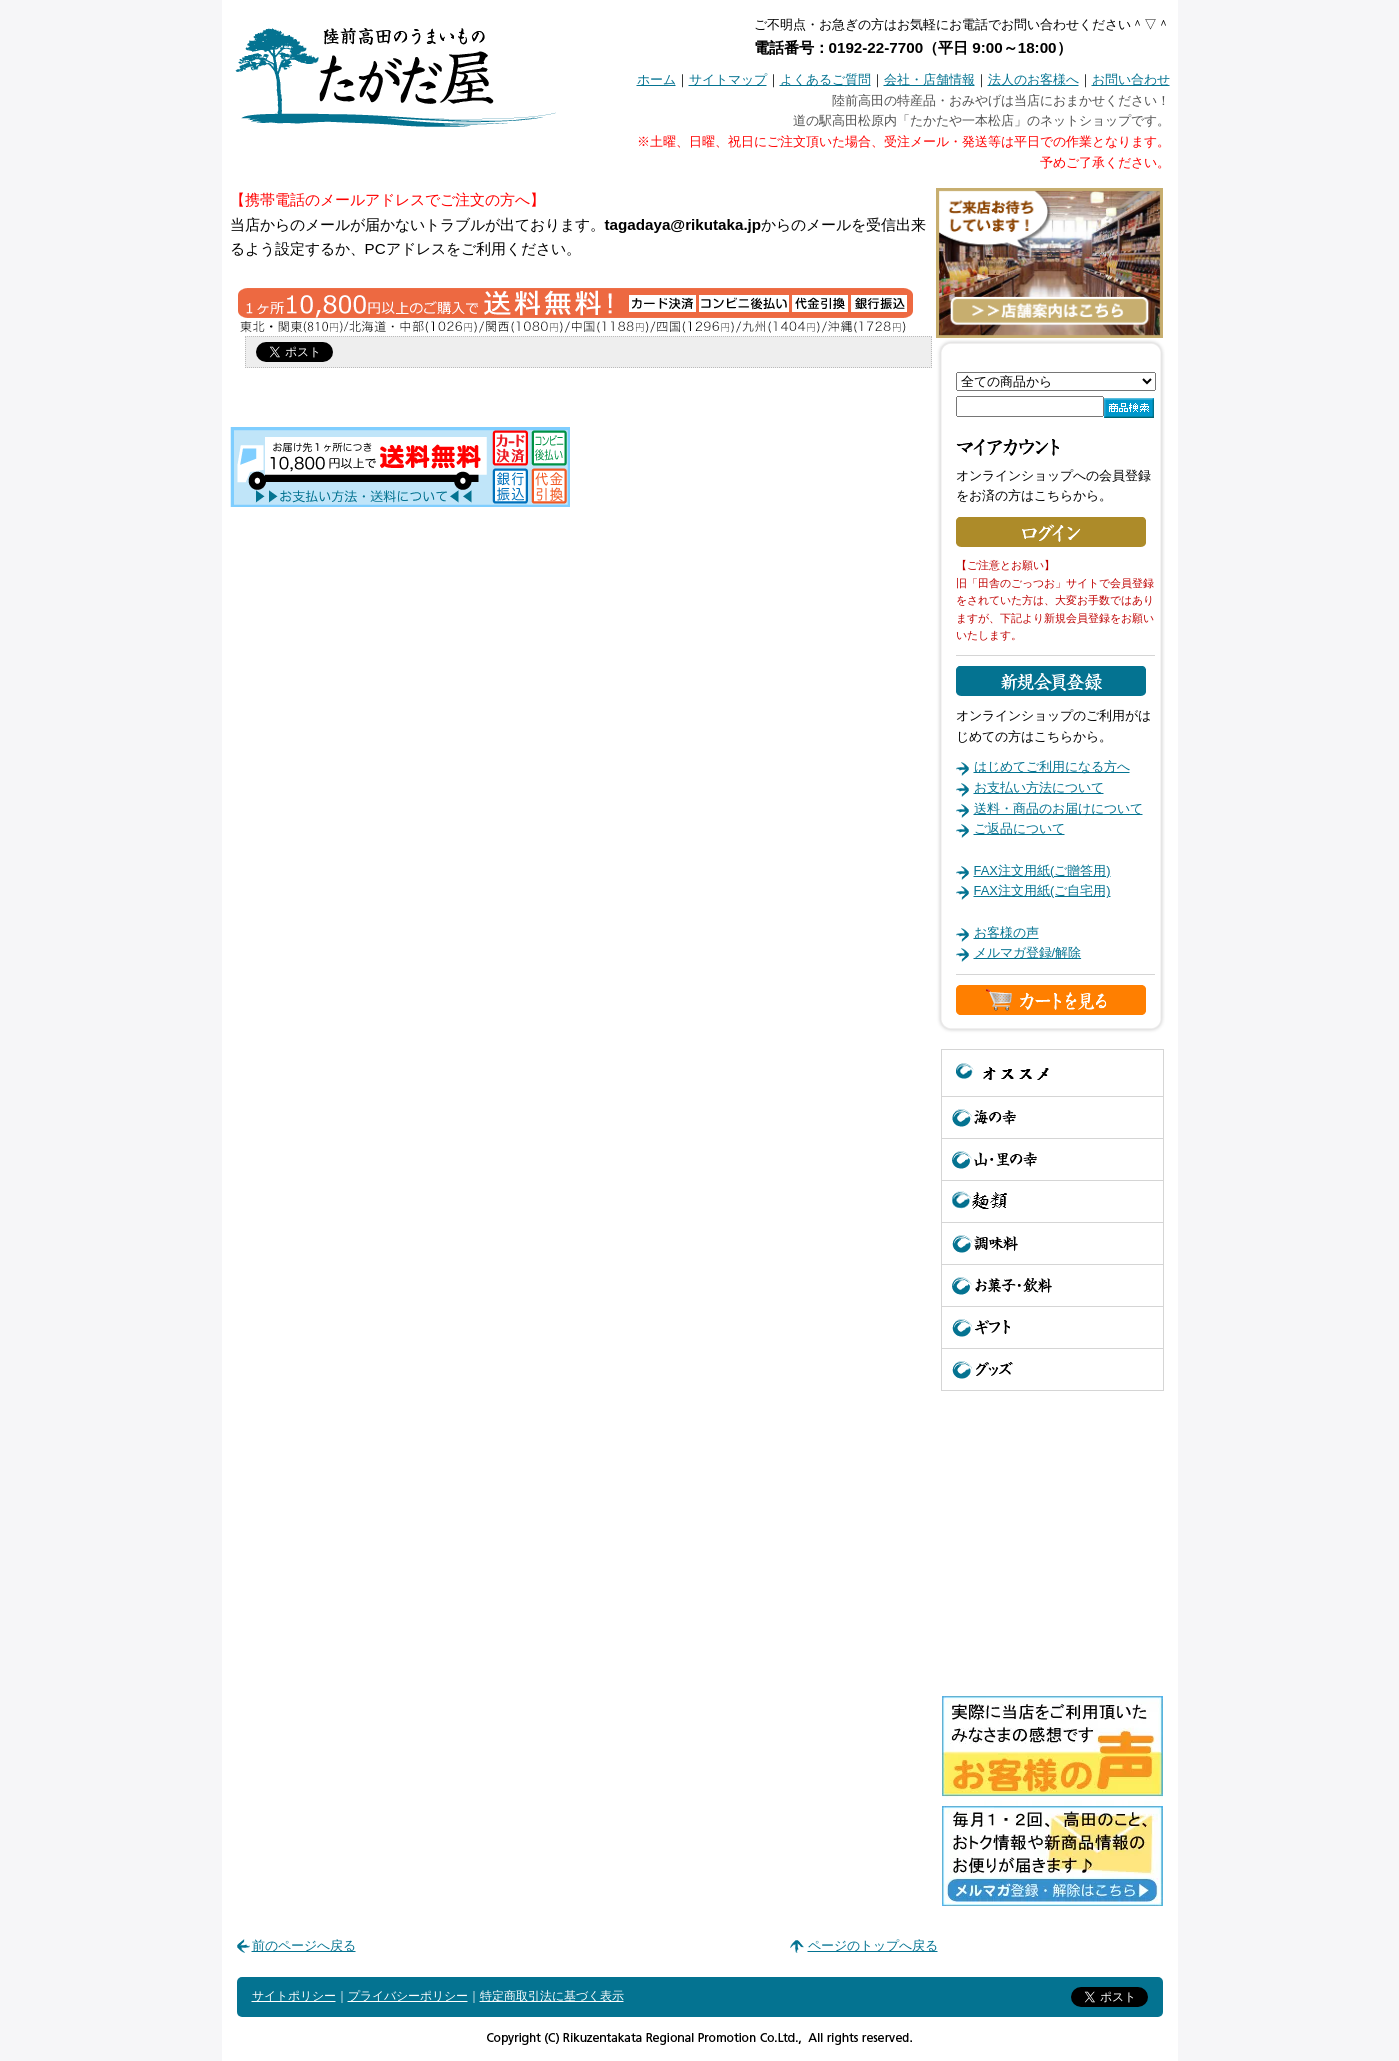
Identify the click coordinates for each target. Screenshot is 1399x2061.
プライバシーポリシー (408, 1996)
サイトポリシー (294, 1996)
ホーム (656, 79)
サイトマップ (728, 79)
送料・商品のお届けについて (1058, 808)
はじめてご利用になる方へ (1052, 766)
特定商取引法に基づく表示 (552, 1996)
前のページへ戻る (304, 1945)
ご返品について (1019, 828)
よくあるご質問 (825, 79)
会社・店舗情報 (929, 79)
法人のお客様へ (1033, 79)
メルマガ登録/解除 (1028, 952)
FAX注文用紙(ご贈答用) (1042, 870)
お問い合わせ (1131, 79)
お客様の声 (1006, 932)
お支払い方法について (1039, 787)
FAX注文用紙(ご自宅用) (1042, 890)
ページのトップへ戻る (873, 1945)
